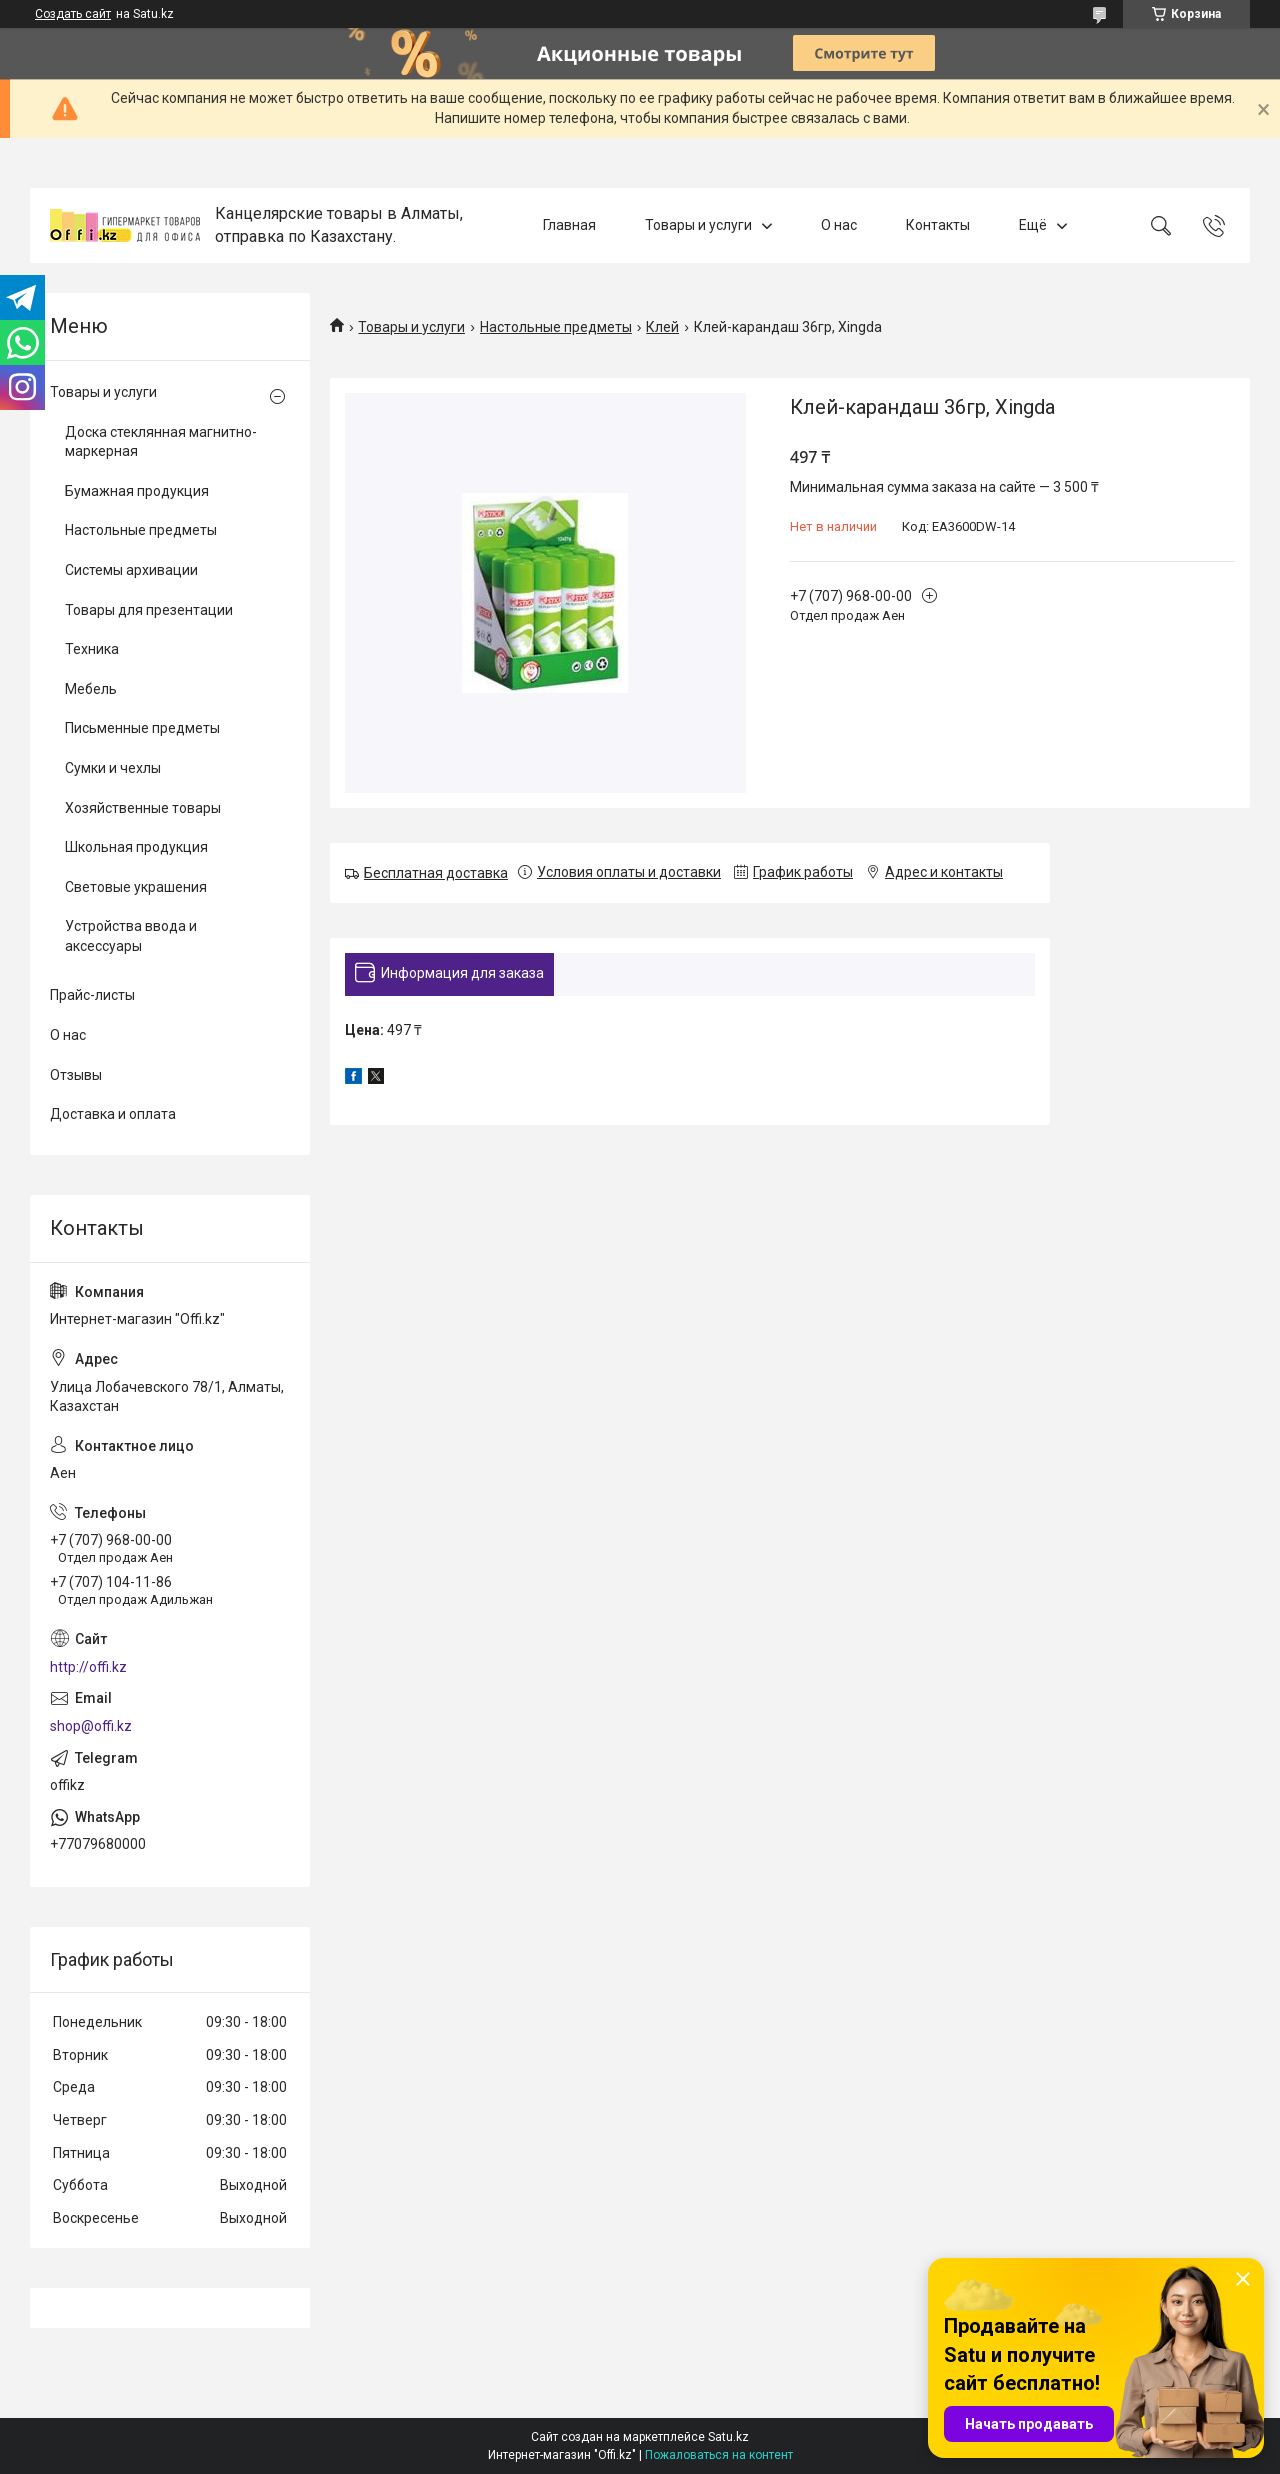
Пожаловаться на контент (719, 2455)
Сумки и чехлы (113, 768)
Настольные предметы (556, 327)
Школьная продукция (136, 847)
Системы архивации (131, 570)
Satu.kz (728, 2437)
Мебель (91, 689)
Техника (92, 649)
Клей (662, 327)
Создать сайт (73, 14)
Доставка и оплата (113, 1114)
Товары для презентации (149, 610)
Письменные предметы (142, 728)
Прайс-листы (92, 995)
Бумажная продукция (137, 491)
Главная (569, 225)
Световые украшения (136, 887)
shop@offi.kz (91, 1726)
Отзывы (76, 1075)
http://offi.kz (88, 1667)
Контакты (938, 225)
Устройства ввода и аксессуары (131, 936)
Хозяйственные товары (143, 808)
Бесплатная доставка (436, 873)
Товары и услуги (698, 225)
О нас (839, 225)
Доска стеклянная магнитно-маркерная (161, 442)
